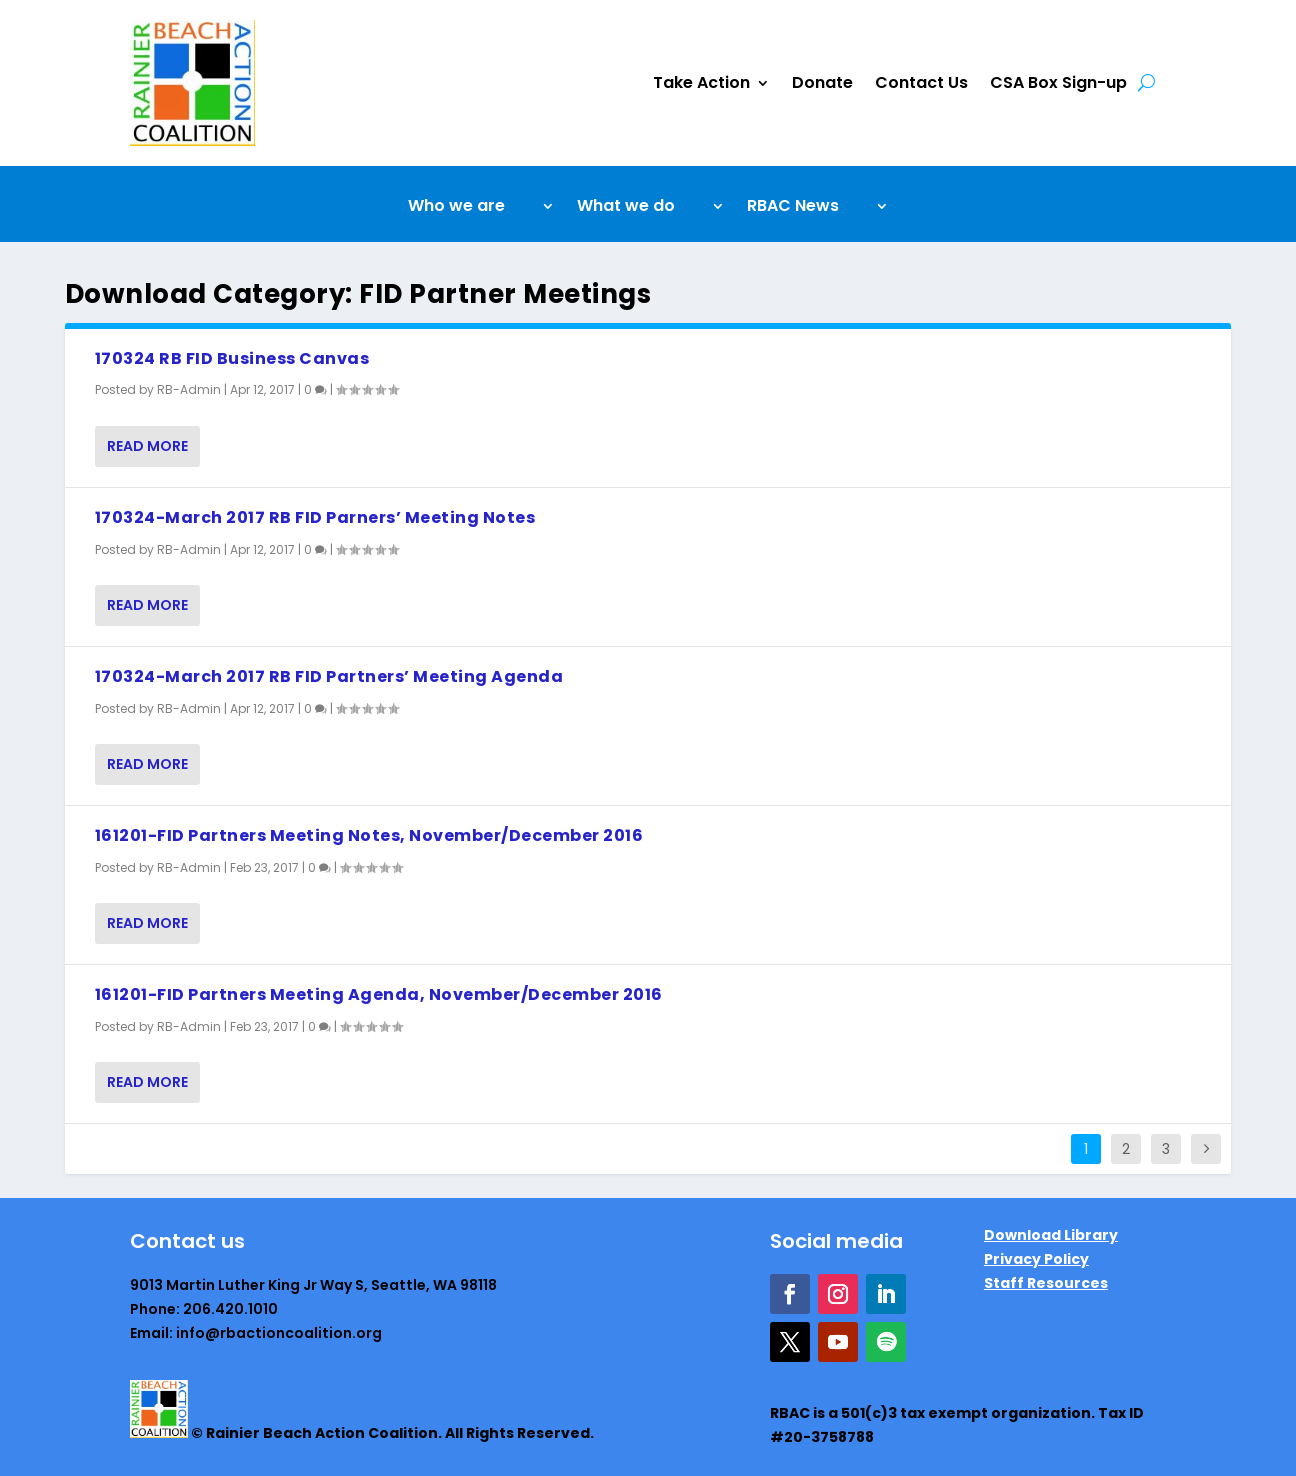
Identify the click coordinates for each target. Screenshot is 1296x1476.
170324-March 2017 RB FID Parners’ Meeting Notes (315, 517)
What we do (626, 208)
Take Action (701, 82)
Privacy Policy (1036, 1259)
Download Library (1051, 1235)
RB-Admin (189, 389)
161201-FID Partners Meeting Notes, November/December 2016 (369, 835)
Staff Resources (1046, 1283)
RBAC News (793, 208)
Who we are (456, 208)
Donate (822, 82)
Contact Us (921, 82)
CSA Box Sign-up (1058, 82)
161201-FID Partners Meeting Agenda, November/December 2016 (379, 994)
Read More (147, 446)
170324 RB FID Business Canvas (232, 358)
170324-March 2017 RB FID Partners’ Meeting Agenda (329, 676)
